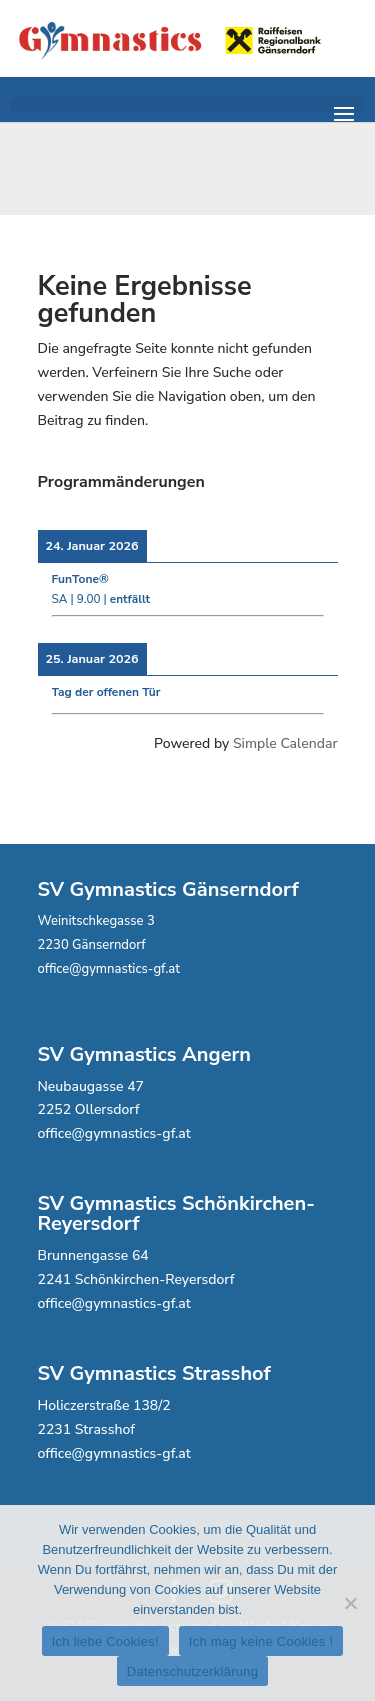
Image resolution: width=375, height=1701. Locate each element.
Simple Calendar (285, 743)
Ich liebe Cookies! (105, 1641)
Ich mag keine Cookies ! (261, 1641)
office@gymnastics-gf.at (109, 969)
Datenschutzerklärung (192, 1671)
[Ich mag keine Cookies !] (350, 1603)
